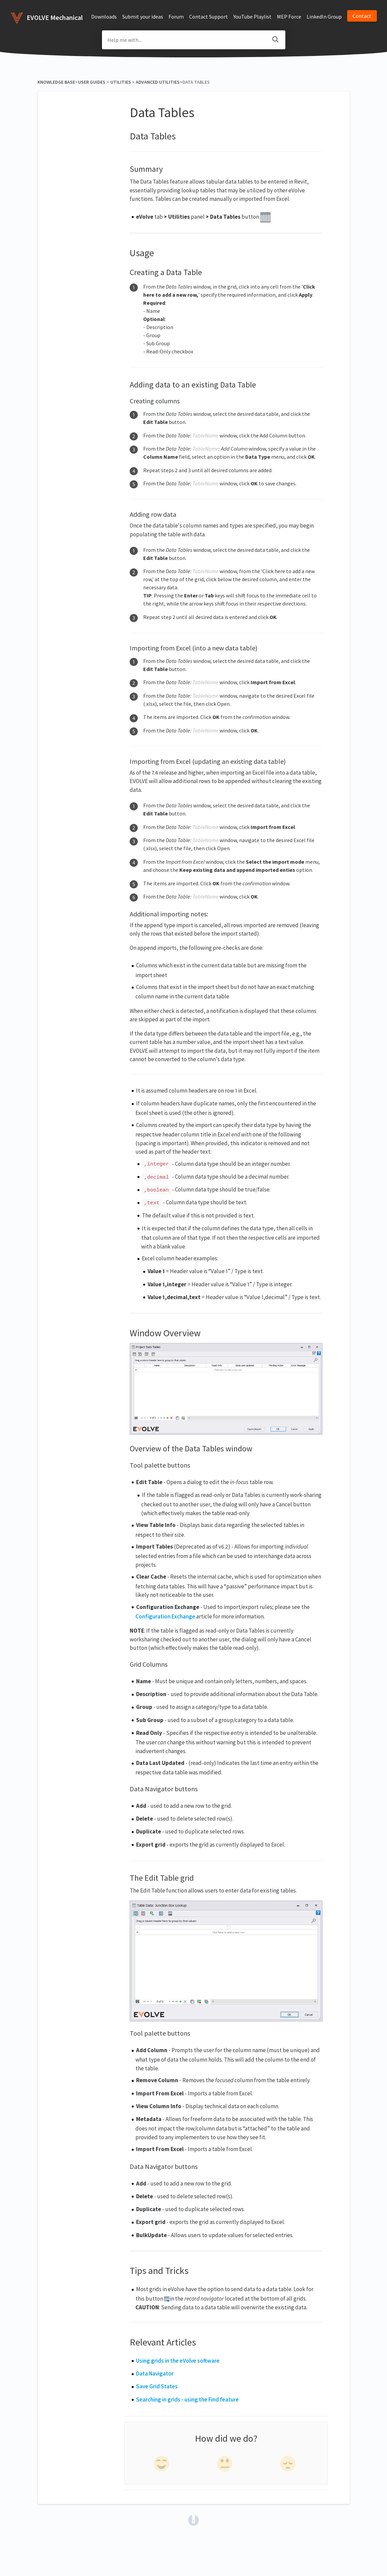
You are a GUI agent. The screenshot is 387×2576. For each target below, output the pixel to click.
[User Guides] (91, 82)
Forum (176, 16)
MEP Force (289, 16)
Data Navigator (155, 2373)
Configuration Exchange (165, 1616)
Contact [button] (362, 15)
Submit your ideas (142, 16)
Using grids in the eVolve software (178, 2360)
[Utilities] (120, 82)
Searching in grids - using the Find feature (187, 2399)
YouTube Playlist (252, 16)
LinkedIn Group (324, 16)
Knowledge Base (56, 82)
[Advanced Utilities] (158, 82)
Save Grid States (157, 2386)
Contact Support (208, 16)
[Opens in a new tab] (193, 2519)
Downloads (104, 16)
